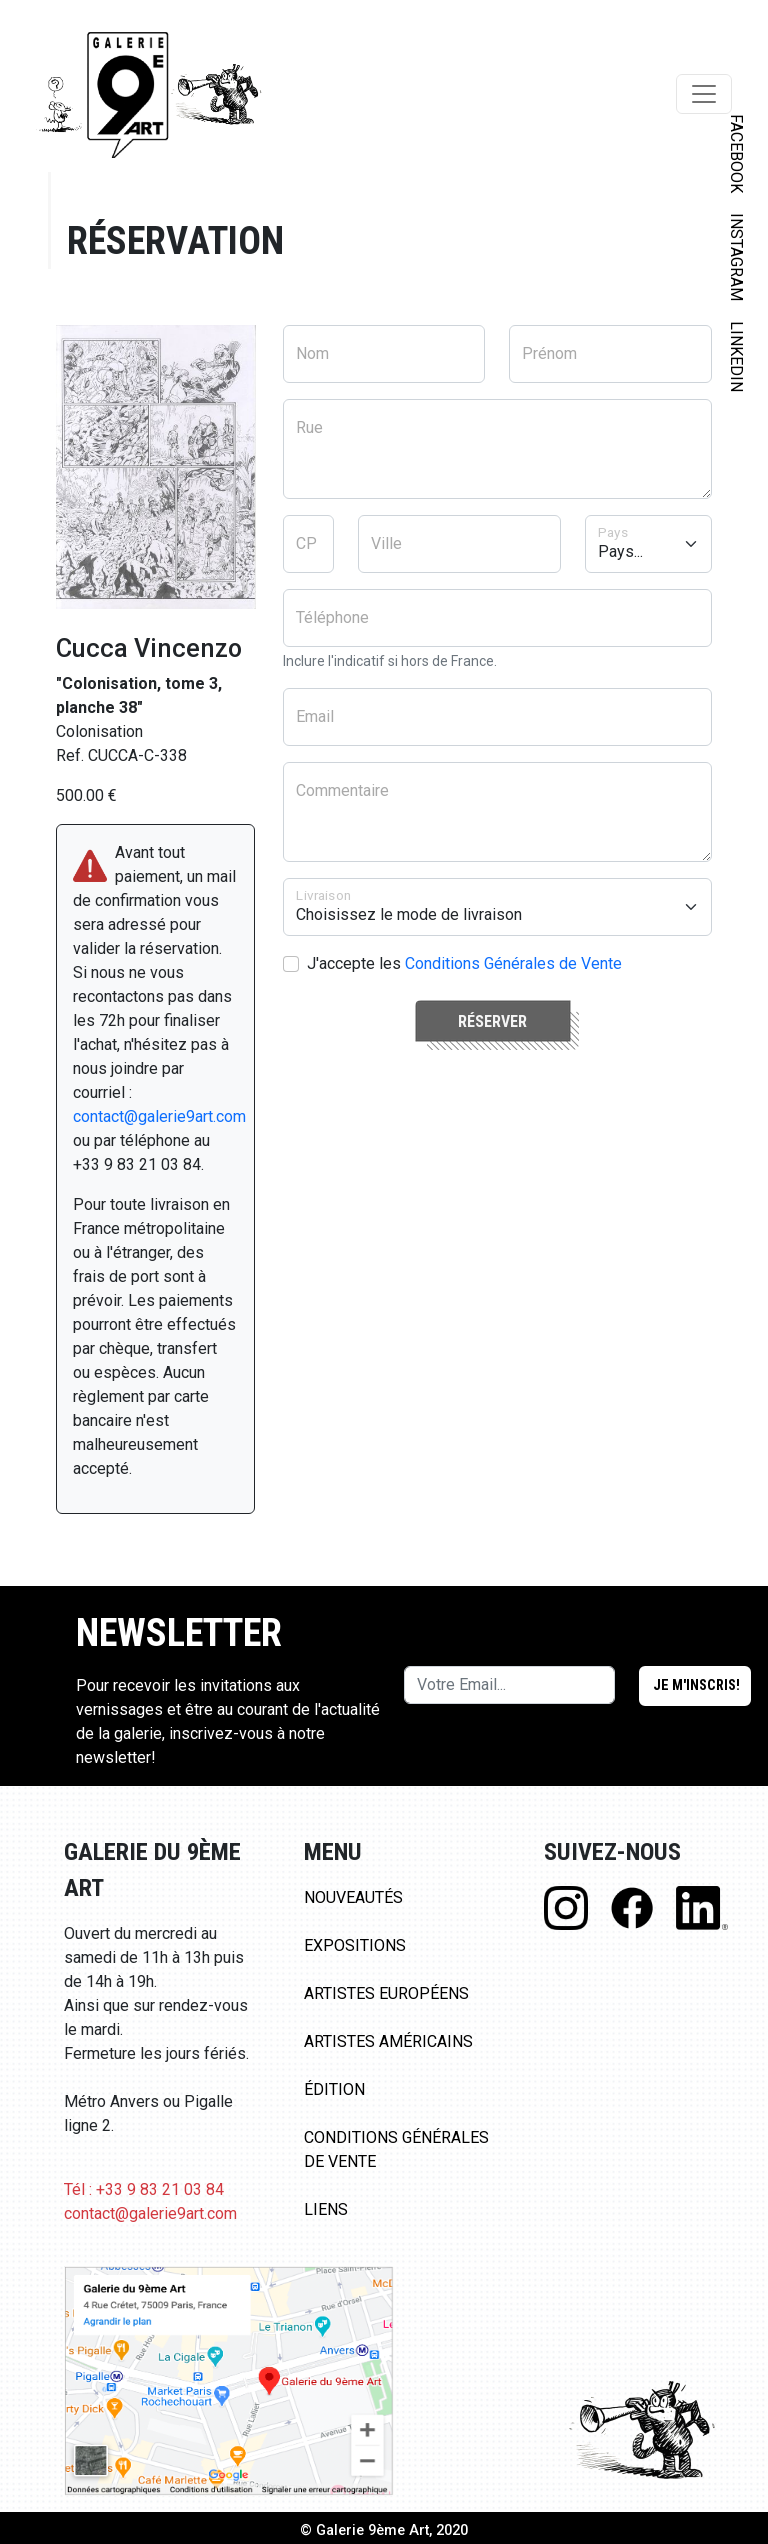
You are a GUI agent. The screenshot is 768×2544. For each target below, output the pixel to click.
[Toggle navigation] (704, 94)
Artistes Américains (388, 2041)
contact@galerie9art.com (159, 1116)
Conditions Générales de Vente (513, 963)
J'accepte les (464, 963)
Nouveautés (353, 1897)
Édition (334, 2089)
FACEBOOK (736, 153)
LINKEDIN (736, 356)
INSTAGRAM (736, 257)
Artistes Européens (386, 1993)
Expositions (355, 1945)
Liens (326, 2209)
